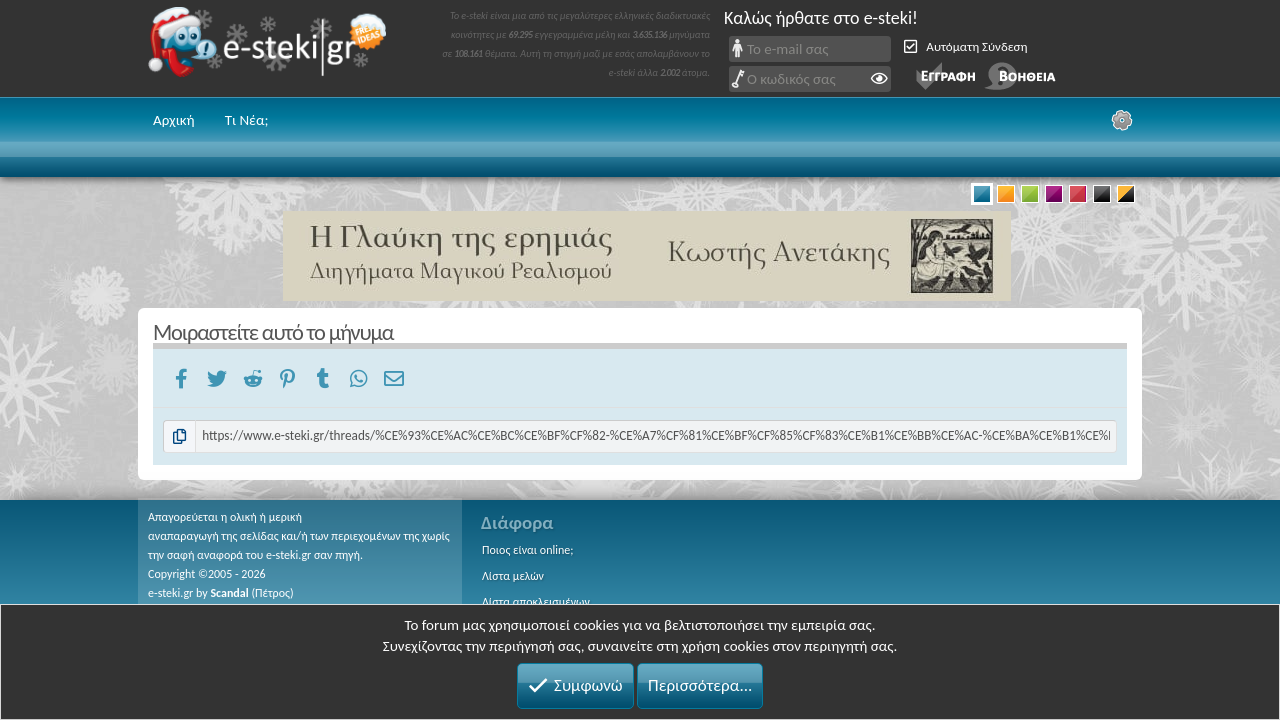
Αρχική (174, 120)
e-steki (273, 48)
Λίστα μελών (513, 576)
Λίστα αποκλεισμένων (536, 602)
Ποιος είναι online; (527, 550)
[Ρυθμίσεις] (1122, 120)
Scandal (229, 593)
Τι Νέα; (247, 120)
